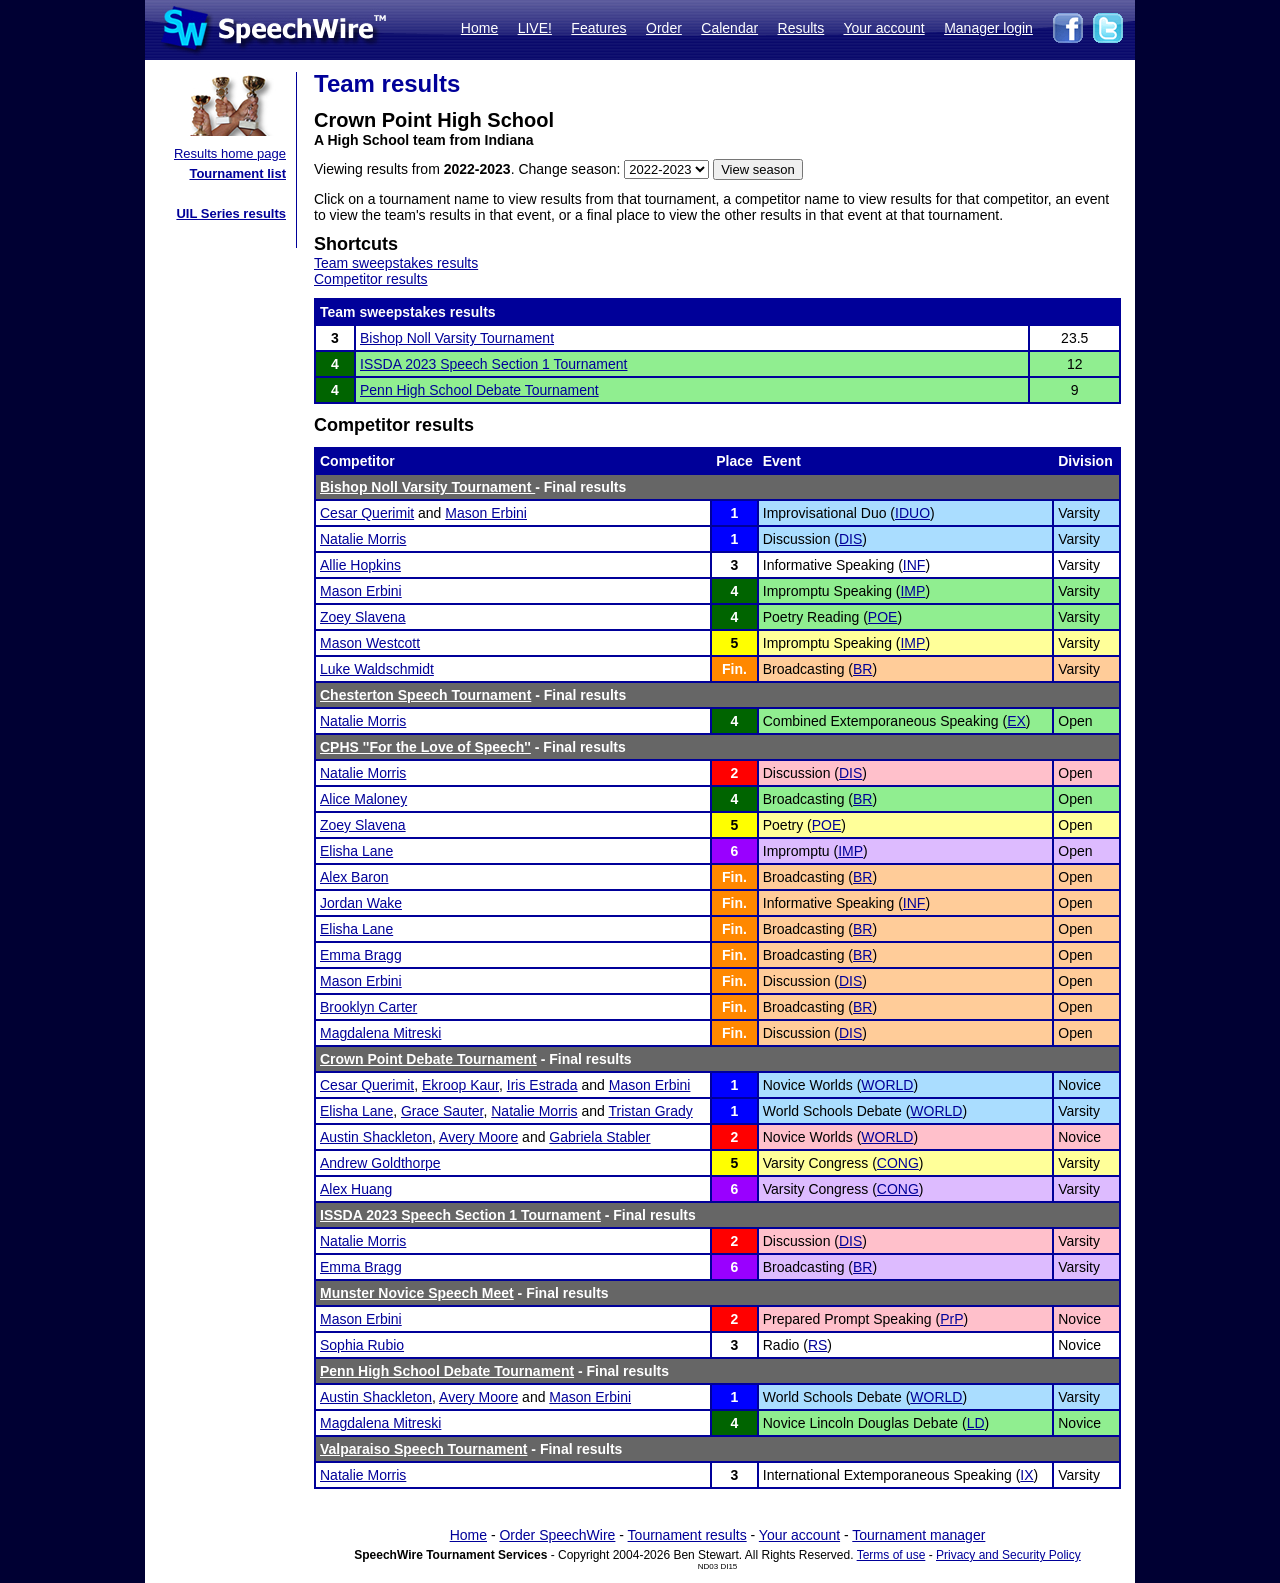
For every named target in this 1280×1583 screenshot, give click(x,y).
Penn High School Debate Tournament (479, 390)
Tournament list (237, 173)
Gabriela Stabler (599, 1137)
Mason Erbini (486, 513)
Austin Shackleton (376, 1137)
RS (817, 1345)
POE (883, 617)
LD (976, 1423)
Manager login (988, 28)
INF (914, 565)
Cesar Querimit (367, 513)
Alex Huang (356, 1189)
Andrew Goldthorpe (380, 1163)
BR (862, 669)
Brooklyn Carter (368, 1007)
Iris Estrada (542, 1085)
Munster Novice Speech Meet (417, 1293)
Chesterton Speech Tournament (425, 695)
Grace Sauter (442, 1111)
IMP (912, 591)
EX (1016, 721)
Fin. (734, 669)
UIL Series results (231, 213)
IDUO (912, 513)
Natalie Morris (363, 539)
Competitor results (371, 279)
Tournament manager (918, 1535)
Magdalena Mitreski (380, 1033)
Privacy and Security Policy (1008, 1555)
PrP (951, 1319)
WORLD (887, 1085)
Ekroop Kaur (460, 1085)
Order (664, 28)
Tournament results (687, 1535)
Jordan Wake (361, 903)
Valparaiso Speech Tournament (423, 1449)
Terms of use (891, 1555)
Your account (883, 28)
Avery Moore (478, 1137)
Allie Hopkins (360, 565)
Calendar (729, 28)
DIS (850, 539)
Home (479, 28)
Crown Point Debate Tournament (428, 1059)
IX (1026, 1475)
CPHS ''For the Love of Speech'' (425, 747)
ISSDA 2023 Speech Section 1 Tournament (493, 364)
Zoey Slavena (363, 617)
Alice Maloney (363, 799)
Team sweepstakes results (396, 263)
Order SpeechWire (557, 1535)
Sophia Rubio (362, 1345)
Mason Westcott (370, 643)
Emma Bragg (361, 955)
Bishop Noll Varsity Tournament (457, 338)
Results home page (230, 153)
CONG (898, 1163)
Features (598, 28)
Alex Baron (354, 877)
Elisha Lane (356, 851)
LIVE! (535, 28)
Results (801, 28)
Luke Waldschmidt (377, 669)
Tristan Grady (650, 1111)
